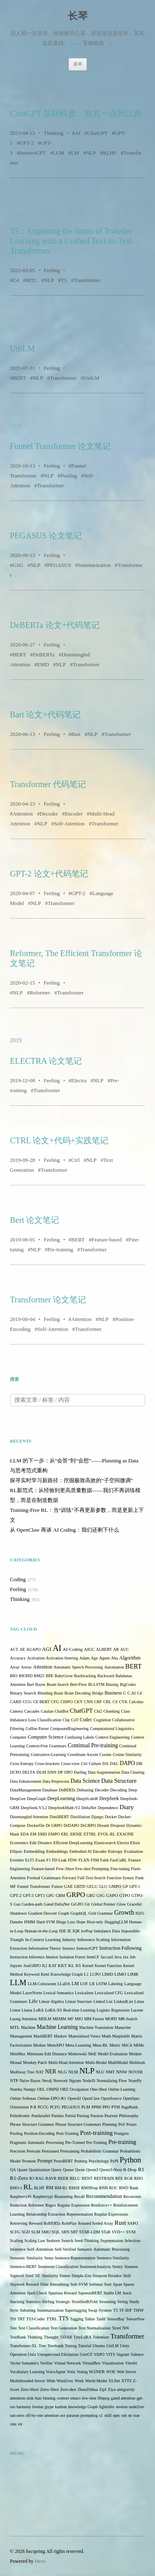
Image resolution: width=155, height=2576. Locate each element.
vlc (20, 2424)
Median (39, 2045)
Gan (17, 1904)
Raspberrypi (43, 2196)
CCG (27, 1701)
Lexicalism (84, 1993)
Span (117, 2284)
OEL (41, 2089)
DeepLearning (61, 1798)
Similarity (50, 2275)
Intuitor (52, 1957)
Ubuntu (99, 2345)
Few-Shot (65, 1868)
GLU (103, 1886)
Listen (15, 2010)
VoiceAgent (55, 2371)
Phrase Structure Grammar (32, 2124)
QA (13, 2169)
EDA (24, 1834)
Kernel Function (108, 1965)
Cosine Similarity (127, 1754)
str (130, 2415)
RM (49, 2188)
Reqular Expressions (111, 2214)
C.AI (131, 1693)
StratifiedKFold (85, 2301)
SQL (56, 2232)
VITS (110, 2354)
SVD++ (118, 2232)
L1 (86, 1974)
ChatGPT (97, 133)
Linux (139, 2001)
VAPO (99, 2354)
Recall (79, 2196)
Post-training (96, 2132)
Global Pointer (103, 1904)
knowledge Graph (83, 2406)
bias (38, 2398)
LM (75, 153)
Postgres (121, 2133)
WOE (111, 2371)
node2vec (137, 2406)
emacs (75, 2398)
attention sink (21, 2398)
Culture (95, 1763)
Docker (111, 1816)
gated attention (123, 2398)
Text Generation (63, 2328)
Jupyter (16, 1965)
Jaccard (106, 1957)
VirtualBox (91, 2363)
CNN (88, 1701)
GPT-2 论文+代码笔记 (49, 873)
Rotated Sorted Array (95, 2223)
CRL (107, 1701)
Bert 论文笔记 (34, 1220)
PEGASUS (59, 565)
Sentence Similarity (113, 2258)
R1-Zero (19, 2178)
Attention (23, 814)
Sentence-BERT (23, 2266)
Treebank (55, 2345)
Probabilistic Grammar (99, 2151)
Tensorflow (135, 2319)
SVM (131, 2232)
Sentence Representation (75, 2258)
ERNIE (76, 1834)
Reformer (40, 993)
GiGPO (77, 1904)
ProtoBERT (63, 2161)
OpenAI (74, 2098)
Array (14, 1667)
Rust (120, 2222)
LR (92, 1983)
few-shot (89, 2398)
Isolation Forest (73, 1957)
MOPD (111, 2019)
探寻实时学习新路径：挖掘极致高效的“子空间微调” (71, 1480)
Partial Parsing (77, 2115)
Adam (84, 1658)
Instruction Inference (27, 1957)
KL (71, 1965)
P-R (33, 2107)
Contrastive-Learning (48, 1754)
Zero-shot (68, 2389)
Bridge (97, 1693)
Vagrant (122, 2354)
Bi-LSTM (96, 1684)
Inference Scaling (93, 1939)
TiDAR (66, 2337)
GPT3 (40, 1895)
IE (69, 1931)
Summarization (94, 565)
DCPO (15, 1772)
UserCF (86, 2354)
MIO (79, 2019)
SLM (35, 2232)
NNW (121, 2071)
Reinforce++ (101, 2205)
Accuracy (18, 1658)
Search (67, 2240)
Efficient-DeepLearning (73, 1842)
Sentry (117, 2266)
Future (57, 1886)
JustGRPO (32, 1965)
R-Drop (129, 2169)
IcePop (87, 1931)
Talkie (90, 2319)
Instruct (68, 1948)
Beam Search (58, 1684)
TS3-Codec (35, 2319)
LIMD (107, 1974)
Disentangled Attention (29, 1816)
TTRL (51, 2319)
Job (133, 1957)
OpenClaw (91, 2098)
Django (97, 1816)
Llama (26, 2010)
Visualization (113, 2363)
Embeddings (57, 1851)
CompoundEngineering (69, 1728)
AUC (124, 1649)
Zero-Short (30, 2389)
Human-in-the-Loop (41, 1931)
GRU (90, 1895)
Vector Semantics (24, 2363)
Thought (51, 2337)
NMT (109, 2072)
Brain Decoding (77, 1693)
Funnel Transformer (33, 1886)
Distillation (80, 1816)
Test (13, 2328)
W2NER (97, 2371)
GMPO (115, 1886)
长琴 (78, 16)
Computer (18, 1737)
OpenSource (111, 2098)
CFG (55, 1701)
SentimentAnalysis (95, 2266)
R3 (31, 2178)
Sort (108, 2284)
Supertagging (76, 2310)
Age (94, 1658)
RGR (128, 2178)
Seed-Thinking (86, 2240)
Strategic (63, 2301)
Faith (104, 1860)
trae (137, 2415)
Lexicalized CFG (109, 1993)
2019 (15, 1040)
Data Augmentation (104, 1772)
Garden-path (32, 1904)
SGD (25, 2232)
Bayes (40, 1684)
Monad (15, 2062)
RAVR (51, 2178)
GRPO (76, 1895)
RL (28, 2187)
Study (134, 2301)
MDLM (44, 2019)
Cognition (102, 1720)
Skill (127, 2275)
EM (33, 1834)
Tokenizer (101, 2337)
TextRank (18, 2337)
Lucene (137, 2010)
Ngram (75, 2080)
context (63, 2398)
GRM (60, 1895)
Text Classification (33, 2328)
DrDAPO (71, 1825)
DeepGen (18, 1798)
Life (33, 2001)
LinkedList (123, 2001)
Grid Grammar (100, 1913)
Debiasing (85, 1790)
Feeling (52, 270)
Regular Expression (73, 2205)
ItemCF (93, 1957)
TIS (13, 2319)
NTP (14, 2080)
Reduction (18, 2205)
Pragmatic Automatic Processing (37, 2142)
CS (114, 1701)
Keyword (31, 1974)
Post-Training (67, 2133)
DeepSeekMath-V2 (64, 1807)
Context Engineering (112, 1737)
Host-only (95, 1922)
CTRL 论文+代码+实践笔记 (59, 1140)
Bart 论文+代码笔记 (45, 714)
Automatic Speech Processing (78, 1667)
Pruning (81, 2161)
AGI (46, 1649)
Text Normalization (95, 2328)
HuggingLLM (116, 1922)
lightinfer (106, 2406)
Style (14, 2310)
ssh (124, 2415)
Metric (115, 2045)
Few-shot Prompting (92, 1868)
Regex (50, 2205)
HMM (29, 1922)
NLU (100, 2072)
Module (135, 2054)
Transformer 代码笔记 (48, 784)
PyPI (114, 2161)
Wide (50, 2381)
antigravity (126, 2389)
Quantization (39, 2169)
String (122, 2301)
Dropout (117, 1825)
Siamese (131, 2266)
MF (70, 2019)
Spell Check (37, 2293)
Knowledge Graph (66, 1974)
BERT (19, 378)
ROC (113, 2188)
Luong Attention (23, 2019)
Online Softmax (23, 2098)
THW (138, 2310)
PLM (86, 2107)
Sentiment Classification (58, 2266)
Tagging (76, 2319)
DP (60, 1772)
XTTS (126, 2381)
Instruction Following (120, 1948)
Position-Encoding (39, 2133)
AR (116, 1649)
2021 (15, 328)
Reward (35, 2223)
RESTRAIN (104, 2178)
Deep (133, 1790)
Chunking (111, 1711)
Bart (75, 734)
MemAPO (55, 2045)
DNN (52, 1772)
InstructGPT (32, 153)
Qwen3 (92, 2169)
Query (56, 2169)
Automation (114, 1667)
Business (113, 1693)
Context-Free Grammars (46, 1746)
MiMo (139, 2045)
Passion (97, 2115)
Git (87, 1904)
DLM (41, 1772)
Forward (69, 1878)
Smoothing (59, 2284)
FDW (72, 1860)
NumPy (134, 2080)
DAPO (127, 1763)
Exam (40, 1860)
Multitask (137, 2062)
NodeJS (88, 2080)
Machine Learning (57, 2027)
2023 (15, 93)
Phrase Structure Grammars (78, 2124)
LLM (58, 153)
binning (49, 2398)
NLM (73, 2072)
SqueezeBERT (90, 2293)
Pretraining (69, 2151)
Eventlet (17, 1860)
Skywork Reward (24, 2284)
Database (49, 1790)
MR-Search (127, 2019)
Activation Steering (62, 1658)
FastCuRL (118, 1860)
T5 (64, 280)
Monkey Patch (35, 2062)
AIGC (89, 1649)
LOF (84, 1983)
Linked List (102, 2001)
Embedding (34, 1851)
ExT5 (29, 1860)
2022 (15, 210)
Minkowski (77, 2054)
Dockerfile (36, 1825)
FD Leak (59, 1860)
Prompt (44, 2161)
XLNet (114, 2381)
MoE (92, 2054)
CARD (15, 1701)
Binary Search (23, 1692)
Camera (16, 1711)
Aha (114, 1658)
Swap (93, 2310)
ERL (65, 1834)
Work (79, 2381)
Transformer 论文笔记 (48, 1299)
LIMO (120, 1974)
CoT (75, 1720)
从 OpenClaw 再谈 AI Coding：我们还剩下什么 (64, 1530)
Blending (45, 1693)
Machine (28, 2027)
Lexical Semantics (58, 1993)
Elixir (135, 1842)
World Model (96, 2381)
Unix (32, 2354)
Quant (22, 2169)
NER (50, 2071)
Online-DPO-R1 (52, 2098)
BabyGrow (64, 1675)
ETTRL (89, 1834)
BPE (49, 1675)
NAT (39, 2072)
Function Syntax (120, 1878)
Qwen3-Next (111, 2169)
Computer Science (45, 1737)
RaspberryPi (20, 2196)
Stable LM (112, 2293)
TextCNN (120, 2328)
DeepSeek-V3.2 (34, 1807)
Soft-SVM (79, 2284)
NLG (62, 2071)
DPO (68, 1772)
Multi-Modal (96, 2062)
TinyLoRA (83, 2337)
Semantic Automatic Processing (103, 2249)
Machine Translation (96, 2027)
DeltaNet (88, 1807)
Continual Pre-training (93, 1745)
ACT (14, 1649)
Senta (48, 2258)
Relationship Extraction (45, 2214)
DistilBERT (59, 1816)
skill (108, 2415)
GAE (68, 1886)
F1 (48, 1860)
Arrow (26, 1667)
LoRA (38, 2010)
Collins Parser (37, 1728)
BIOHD (26, 1675)
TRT (21, 2319)
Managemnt (21, 2035)
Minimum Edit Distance (47, 2054)
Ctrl (75, 1160)
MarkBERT (43, 2036)
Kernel (87, 1965)
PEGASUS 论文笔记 (46, 535)
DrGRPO (88, 1825)
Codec (86, 1720)
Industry (69, 1939)
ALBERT (104, 1649)
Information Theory (45, 1948)
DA (105, 1763)
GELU (92, 1886)
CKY (78, 1701)
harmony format (30, 2406)
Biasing (112, 1684)
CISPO (66, 1701)
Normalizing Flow (112, 2080)
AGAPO (33, 1649)
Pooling (68, 475)
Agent (104, 1658)
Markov (60, 2036)
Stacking (17, 2301)
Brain (58, 1693)
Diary (126, 1806)
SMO (45, 2232)
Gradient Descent (42, 1913)
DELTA (28, 1772)
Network (60, 2080)
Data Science (85, 1781)
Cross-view (70, 1763)
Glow (121, 1904)
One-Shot (98, 2089)
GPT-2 (26, 143)
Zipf (102, 2389)
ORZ (64, 2089)
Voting (82, 2371)
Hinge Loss (65, 1922)
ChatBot (61, 1711)
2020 (15, 426)
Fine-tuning (120, 1868)
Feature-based (106, 1239)
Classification (49, 1720)
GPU (50, 1895)
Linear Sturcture (78, 2001)
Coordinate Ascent (82, 1754)
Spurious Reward (62, 2293)
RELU (74, 2178)
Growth (124, 1912)
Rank (134, 2188)
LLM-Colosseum (42, 1983)
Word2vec (65, 2381)
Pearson (111, 2115)
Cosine (105, 1754)
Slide (44, 2284)
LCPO (95, 1974)
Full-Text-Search (91, 1878)
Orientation (19, 2107)
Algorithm (129, 1658)
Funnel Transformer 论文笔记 (60, 446)
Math (106, 2036)
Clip (66, 1720)
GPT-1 (134, 1886)
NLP (91, 153)
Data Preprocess (56, 1781)
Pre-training (60, 1249)
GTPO (124, 1895)
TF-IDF (125, 2310)
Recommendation (104, 2196)
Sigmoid (17, 2275)
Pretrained (50, 2151)
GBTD (79, 1886)
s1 (101, 2415)
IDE (62, 1931)
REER (63, 2178)
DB (139, 1763)
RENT (87, 2178)
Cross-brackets (47, 1763)
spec (116, 2415)
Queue (68, 2169)
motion (121, 2406)
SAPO (132, 2223)
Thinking (54, 133)
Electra (78, 1080)
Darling (80, 1772)
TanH (100, 2319)
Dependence (108, 1807)
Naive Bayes (30, 2080)
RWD (124, 2188)
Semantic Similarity (26, 2258)
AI (78, 133)
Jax (125, 1957)
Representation (80, 2214)
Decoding (118, 1790)
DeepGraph (36, 1798)
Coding (18, 1579)
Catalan (47, 1711)
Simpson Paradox (107, 2275)
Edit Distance (41, 1842)
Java (118, 1957)
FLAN (84, 1860)
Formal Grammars (44, 1877)
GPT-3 (28, 1895)
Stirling (48, 2301)
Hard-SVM (45, 1922)
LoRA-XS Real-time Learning (70, 2010)
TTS (64, 2318)
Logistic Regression (113, 2010)
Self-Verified (65, 2249)
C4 (16, 280)
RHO (138, 2178)
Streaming (107, 2301)
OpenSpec (131, 2098)
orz (62, 2415)
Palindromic (20, 2115)
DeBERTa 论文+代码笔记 (55, 625)
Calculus (136, 1701)
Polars (131, 2124)
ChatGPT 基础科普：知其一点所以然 (76, 113)
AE (22, 1649)
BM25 (39, 1675)
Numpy (30, 2089)
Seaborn (53, 2240)
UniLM (22, 348)
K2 (44, 1965)
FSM (95, 1860)
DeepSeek (109, 1798)
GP (125, 1886)
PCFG (55, 2107)
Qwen (80, 2169)
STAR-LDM (89, 2232)
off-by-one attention (42, 2415)
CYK (123, 1701)
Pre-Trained (75, 2142)
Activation (35, 1658)
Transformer (87, 280)
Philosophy (129, 2115)
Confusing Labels (79, 1737)
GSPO (112, 1895)
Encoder (74, 814)
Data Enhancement (25, 1781)
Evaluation (133, 1851)
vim (13, 2424)
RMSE (74, 2188)
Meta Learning (78, 2045)
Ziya (111, 2389)
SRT (74, 2232)
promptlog (89, 2415)
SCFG (15, 2232)
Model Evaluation (113, 2054)
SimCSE (32, 2275)
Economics (19, 1842)
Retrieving (18, 2223)
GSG (18, 565)
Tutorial (84, 2345)
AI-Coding (73, 1649)
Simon (65, 2275)
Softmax (96, 2284)
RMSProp (89, 2188)
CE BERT (41, 1701)
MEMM (59, 2019)
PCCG (43, 2107)
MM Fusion (94, 2019)
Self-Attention (69, 823)
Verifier (46, 2363)
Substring (28, 2310)
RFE (119, 2178)
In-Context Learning (43, 1939)
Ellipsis (16, 1851)
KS (78, 1965)
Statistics (33, 2301)
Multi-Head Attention (66, 2062)
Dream (103, 1825)
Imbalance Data (107, 1931)
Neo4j (47, 2080)
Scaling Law (34, 2240)
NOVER (136, 2072)
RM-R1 (61, 2188)
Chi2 (98, 1711)
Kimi (45, 1974)
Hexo (40, 2561)
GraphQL (78, 1913)
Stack (126, 2293)
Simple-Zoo (81, 2275)
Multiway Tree (22, 2072)
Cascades (31, 1711)
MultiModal (118, 2062)
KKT (62, 1965)
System (105, 2310)
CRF (98, 1701)
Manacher (122, 2027)
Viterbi (131, 2363)
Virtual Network (67, 2363)
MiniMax (18, 2054)
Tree (42, 2345)
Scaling (16, 2240)
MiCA (127, 2045)
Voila (71, 2371)
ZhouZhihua (88, 2389)
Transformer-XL (23, 2345)
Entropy (115, 1851)
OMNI (52, 2089)
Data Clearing (133, 1772)
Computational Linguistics (112, 1728)
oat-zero (17, 2415)
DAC (114, 1763)
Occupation (78, 2089)
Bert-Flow (78, 1684)
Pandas (57, 2115)
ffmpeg (104, 2398)
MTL (31, 280)
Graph (63, 1913)
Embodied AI (80, 1851)
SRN (65, 2232)
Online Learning (121, 2089)
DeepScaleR (87, 1798)
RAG (40, 2178)
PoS (121, 2124)
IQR (76, 1931)
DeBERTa (43, 654)
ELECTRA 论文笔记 (46, 1060)
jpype (49, 2406)
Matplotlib (121, 2036)
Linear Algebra (51, 2001)
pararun (73, 2415)
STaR (105, 2232)
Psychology (98, 2161)
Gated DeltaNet (56, 1904)
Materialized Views (84, 2036)
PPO (106, 2107)
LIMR (132, 1974)
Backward (106, 1675)
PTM (115, 2107)
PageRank (129, 2107)
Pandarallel (40, 2115)
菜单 (77, 63)
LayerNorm (32, 1993)
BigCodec (128, 1684)
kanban (61, 2406)
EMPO (54, 1834)
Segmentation (111, 2240)
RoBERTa (51, 2223)
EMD (43, 664)
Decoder (49, 814)
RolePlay (69, 2223)
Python (130, 2160)
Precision (17, 2151)
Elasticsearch (105, 1842)
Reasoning (64, 2196)
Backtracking (85, 1675)
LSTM (101, 1983)
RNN (103, 2188)
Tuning (71, 2345)
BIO (13, 1675)
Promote (29, 2161)
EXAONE (125, 1834)
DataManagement (25, 1790)
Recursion (132, 2196)
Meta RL (100, 2045)
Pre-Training (96, 2142)
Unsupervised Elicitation (57, 2354)
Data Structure (118, 1780)
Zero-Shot (49, 2389)
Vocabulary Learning (27, 2371)
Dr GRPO (54, 1825)
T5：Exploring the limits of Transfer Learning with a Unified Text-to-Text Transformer (71, 240)
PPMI (96, 2107)
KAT (52, 1965)
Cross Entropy (22, 1763)
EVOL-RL (107, 1834)
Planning (109, 2124)
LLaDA (63, 1983)
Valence (137, 2354)
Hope (81, 1922)
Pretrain (33, 2151)
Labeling (115, 1983)
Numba (16, 2089)
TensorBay (115, 2319)
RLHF (110, 153)
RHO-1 (16, 2188)
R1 (141, 2169)
